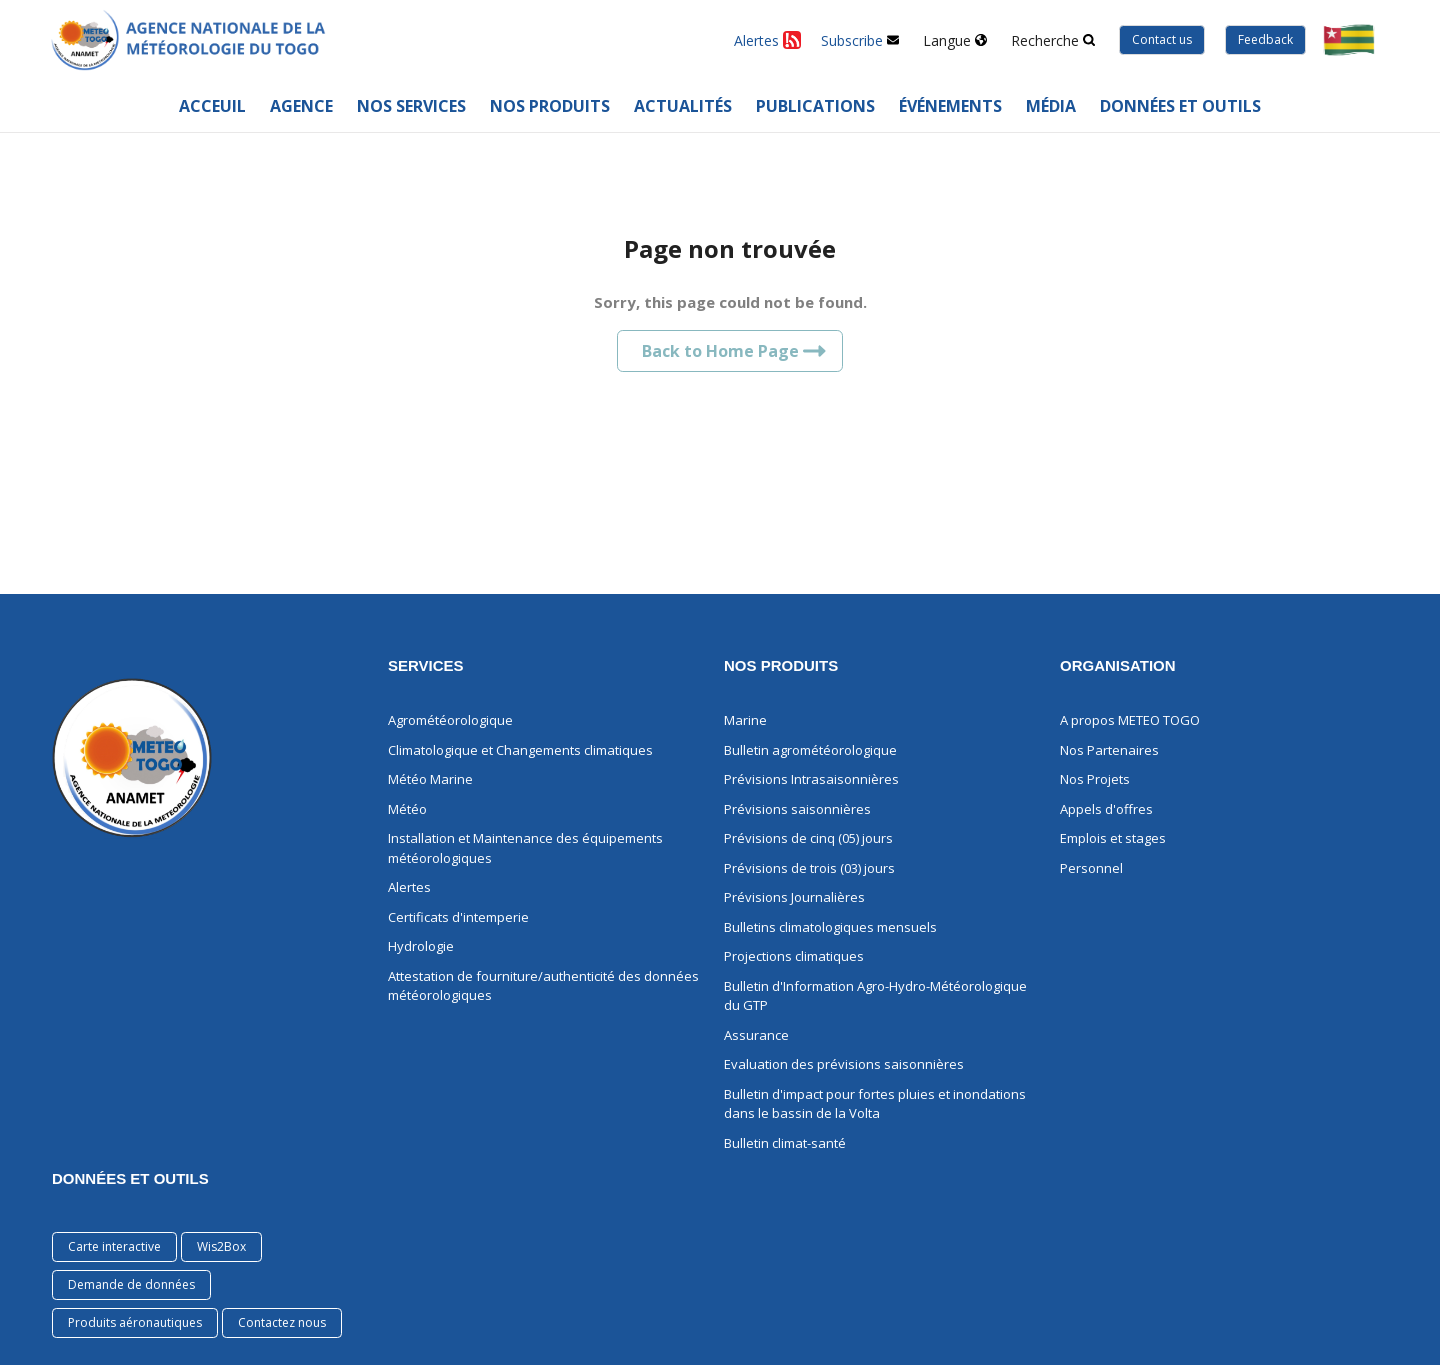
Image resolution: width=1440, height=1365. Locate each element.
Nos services (411, 106)
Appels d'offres (1106, 809)
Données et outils (1180, 106)
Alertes (409, 887)
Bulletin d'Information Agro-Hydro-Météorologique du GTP (875, 996)
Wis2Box (221, 1246)
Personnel (1091, 868)
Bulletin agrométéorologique (810, 750)
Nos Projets (1095, 779)
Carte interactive (114, 1246)
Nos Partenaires (1109, 750)
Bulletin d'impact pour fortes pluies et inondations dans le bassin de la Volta (875, 1104)
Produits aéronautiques (135, 1322)
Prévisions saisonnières (797, 809)
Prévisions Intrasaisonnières (811, 779)
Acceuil (212, 106)
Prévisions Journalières (794, 897)
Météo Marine (430, 779)
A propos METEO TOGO (1130, 720)
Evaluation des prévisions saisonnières (844, 1064)
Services (426, 665)
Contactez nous (282, 1322)
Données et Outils (130, 1178)
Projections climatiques (794, 956)
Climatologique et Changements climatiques (520, 750)
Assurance (756, 1035)
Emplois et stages (1113, 838)
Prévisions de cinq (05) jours (808, 838)
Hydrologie (421, 946)
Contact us (1162, 39)
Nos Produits (550, 106)
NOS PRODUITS (781, 665)
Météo (407, 809)
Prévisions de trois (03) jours (809, 868)
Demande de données (131, 1284)
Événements (950, 106)
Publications (815, 106)
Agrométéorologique (450, 720)
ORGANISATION (1118, 665)
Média (1051, 106)
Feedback (1265, 39)
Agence (301, 106)
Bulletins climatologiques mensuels (830, 927)
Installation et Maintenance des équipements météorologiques (525, 848)
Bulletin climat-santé (785, 1143)
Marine (745, 720)
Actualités (683, 106)
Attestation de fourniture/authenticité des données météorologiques (543, 986)
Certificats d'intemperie (458, 917)
